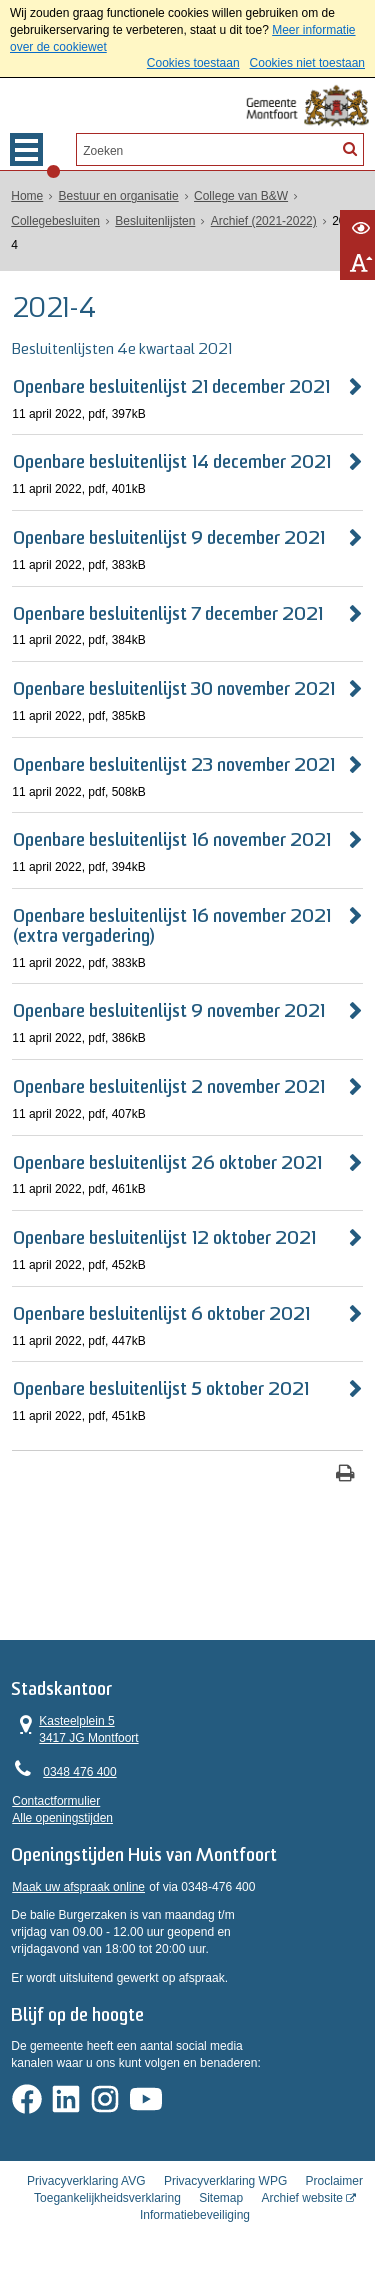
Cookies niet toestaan (307, 63)
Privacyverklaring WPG (225, 2195)
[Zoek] (349, 148)
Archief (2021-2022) (264, 220)
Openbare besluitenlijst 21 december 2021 (171, 386)
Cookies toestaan (193, 63)
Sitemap (221, 2212)
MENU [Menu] (26, 149)
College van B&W (241, 196)
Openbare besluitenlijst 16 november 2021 (172, 840)
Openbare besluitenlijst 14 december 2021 (172, 462)
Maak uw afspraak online (78, 1893)
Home (27, 196)
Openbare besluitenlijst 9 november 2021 (169, 1011)
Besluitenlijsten (155, 220)
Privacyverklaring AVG (86, 2195)
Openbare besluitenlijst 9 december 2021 (169, 538)
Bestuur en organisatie (119, 196)
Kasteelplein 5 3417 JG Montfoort (75, 1731)
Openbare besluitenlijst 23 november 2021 (174, 764)
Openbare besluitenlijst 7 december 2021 (168, 613)
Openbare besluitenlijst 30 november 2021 (174, 689)
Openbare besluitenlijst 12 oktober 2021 (164, 1238)
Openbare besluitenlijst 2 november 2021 (169, 1086)
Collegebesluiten (55, 220)
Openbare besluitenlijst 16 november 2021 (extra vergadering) (172, 925)
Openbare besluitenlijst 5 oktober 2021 (161, 1389)
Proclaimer (334, 2195)
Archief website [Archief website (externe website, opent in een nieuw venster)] (302, 2212)
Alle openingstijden (62, 1820)
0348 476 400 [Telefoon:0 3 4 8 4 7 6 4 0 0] (79, 1775)
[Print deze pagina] (345, 1473)
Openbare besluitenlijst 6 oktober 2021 (161, 1313)
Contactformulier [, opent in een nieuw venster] (56, 1804)
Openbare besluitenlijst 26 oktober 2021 (167, 1162)
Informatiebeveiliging (195, 2229)
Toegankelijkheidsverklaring (107, 2212)
